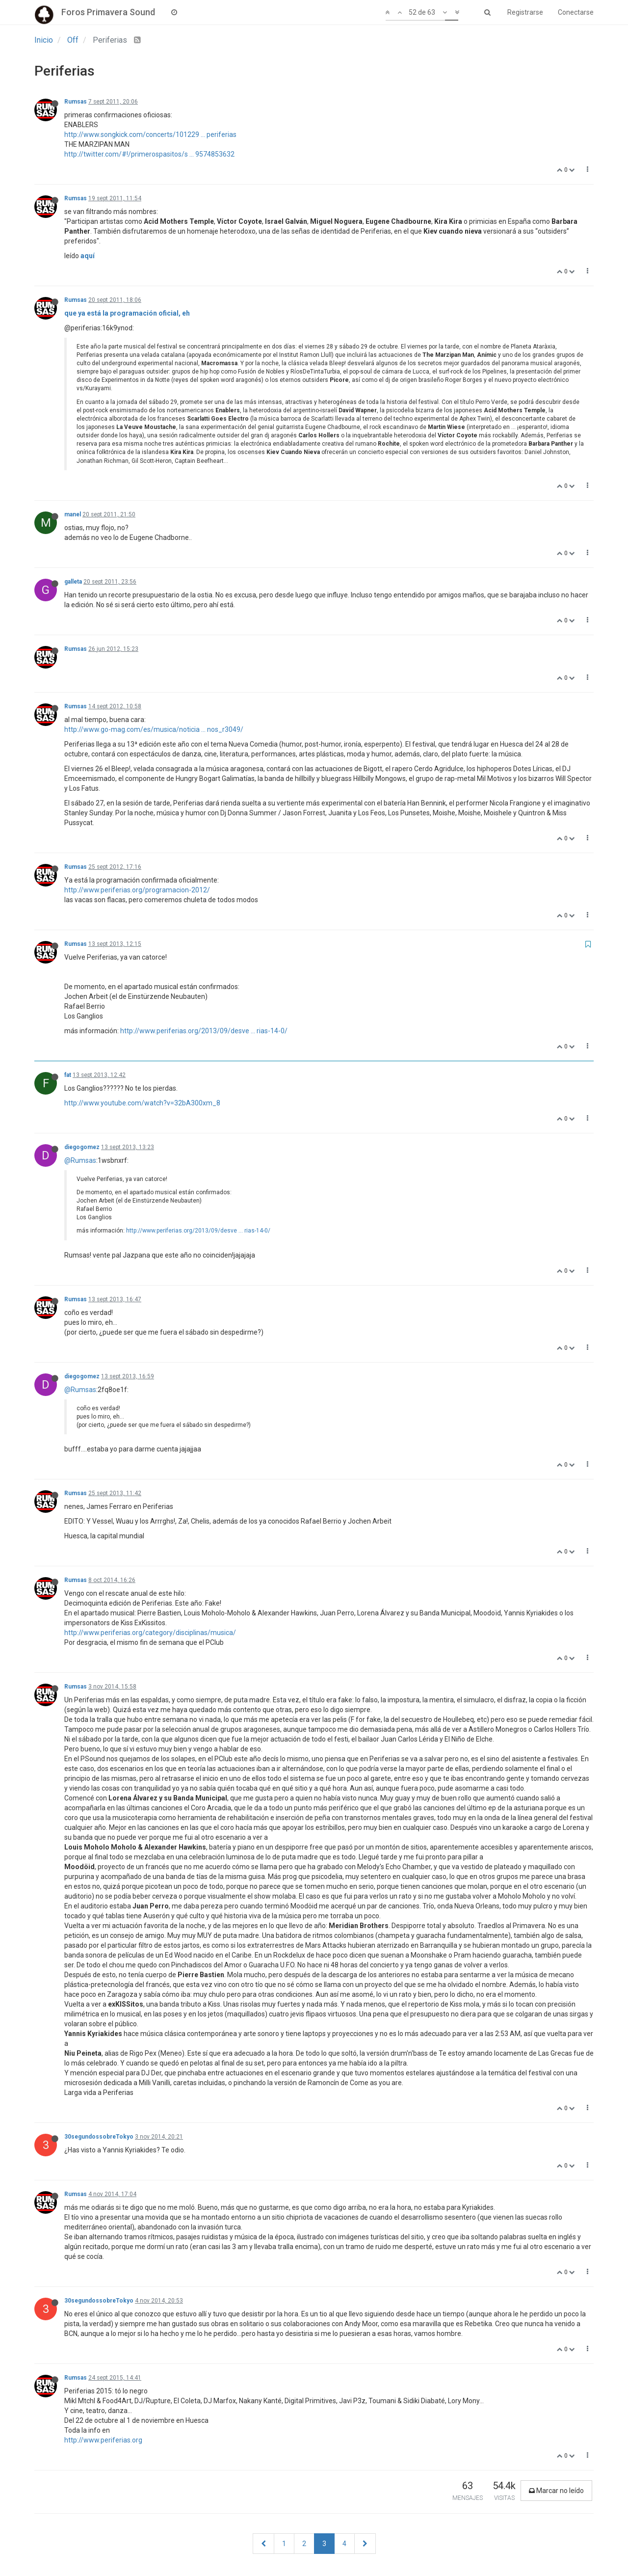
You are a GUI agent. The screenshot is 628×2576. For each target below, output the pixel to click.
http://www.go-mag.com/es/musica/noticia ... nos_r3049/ (153, 729)
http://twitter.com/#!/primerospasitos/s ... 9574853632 (149, 154)
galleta (73, 581)
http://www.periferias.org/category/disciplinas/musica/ (150, 1633)
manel (72, 514)
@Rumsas (80, 1160)
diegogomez (82, 1147)
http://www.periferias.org (103, 2440)
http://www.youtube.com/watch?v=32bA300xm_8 (142, 1103)
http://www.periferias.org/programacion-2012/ (137, 890)
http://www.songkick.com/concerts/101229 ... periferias (150, 134)
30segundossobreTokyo (98, 2136)
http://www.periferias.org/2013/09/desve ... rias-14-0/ (204, 1031)
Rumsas (75, 101)
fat (67, 1075)
